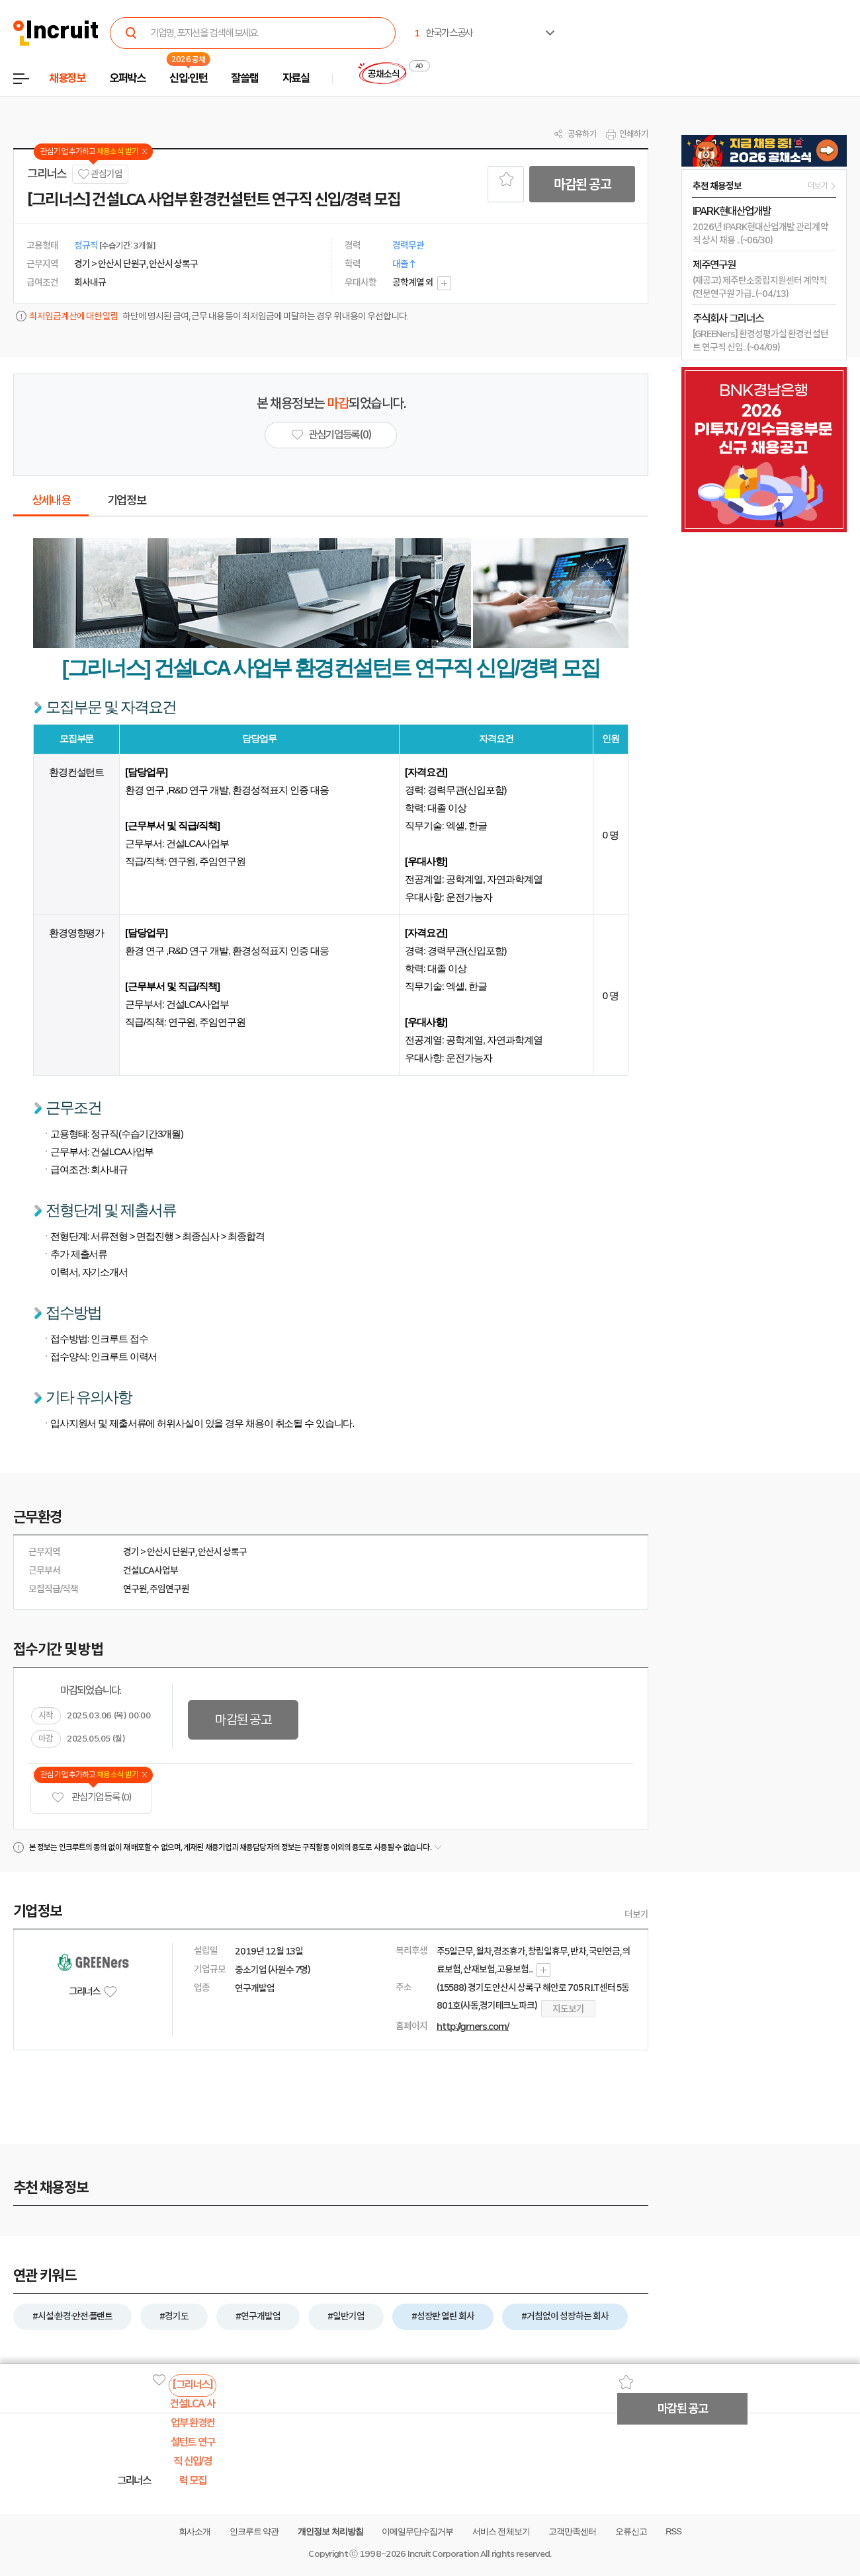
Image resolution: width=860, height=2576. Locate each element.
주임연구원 (169, 1589)
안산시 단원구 (171, 1552)
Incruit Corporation (443, 2553)
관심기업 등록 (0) (91, 1797)
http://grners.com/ (473, 2027)
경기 (131, 1552)
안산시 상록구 (222, 1552)
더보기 (636, 1914)
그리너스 (46, 174)
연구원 (135, 1589)
